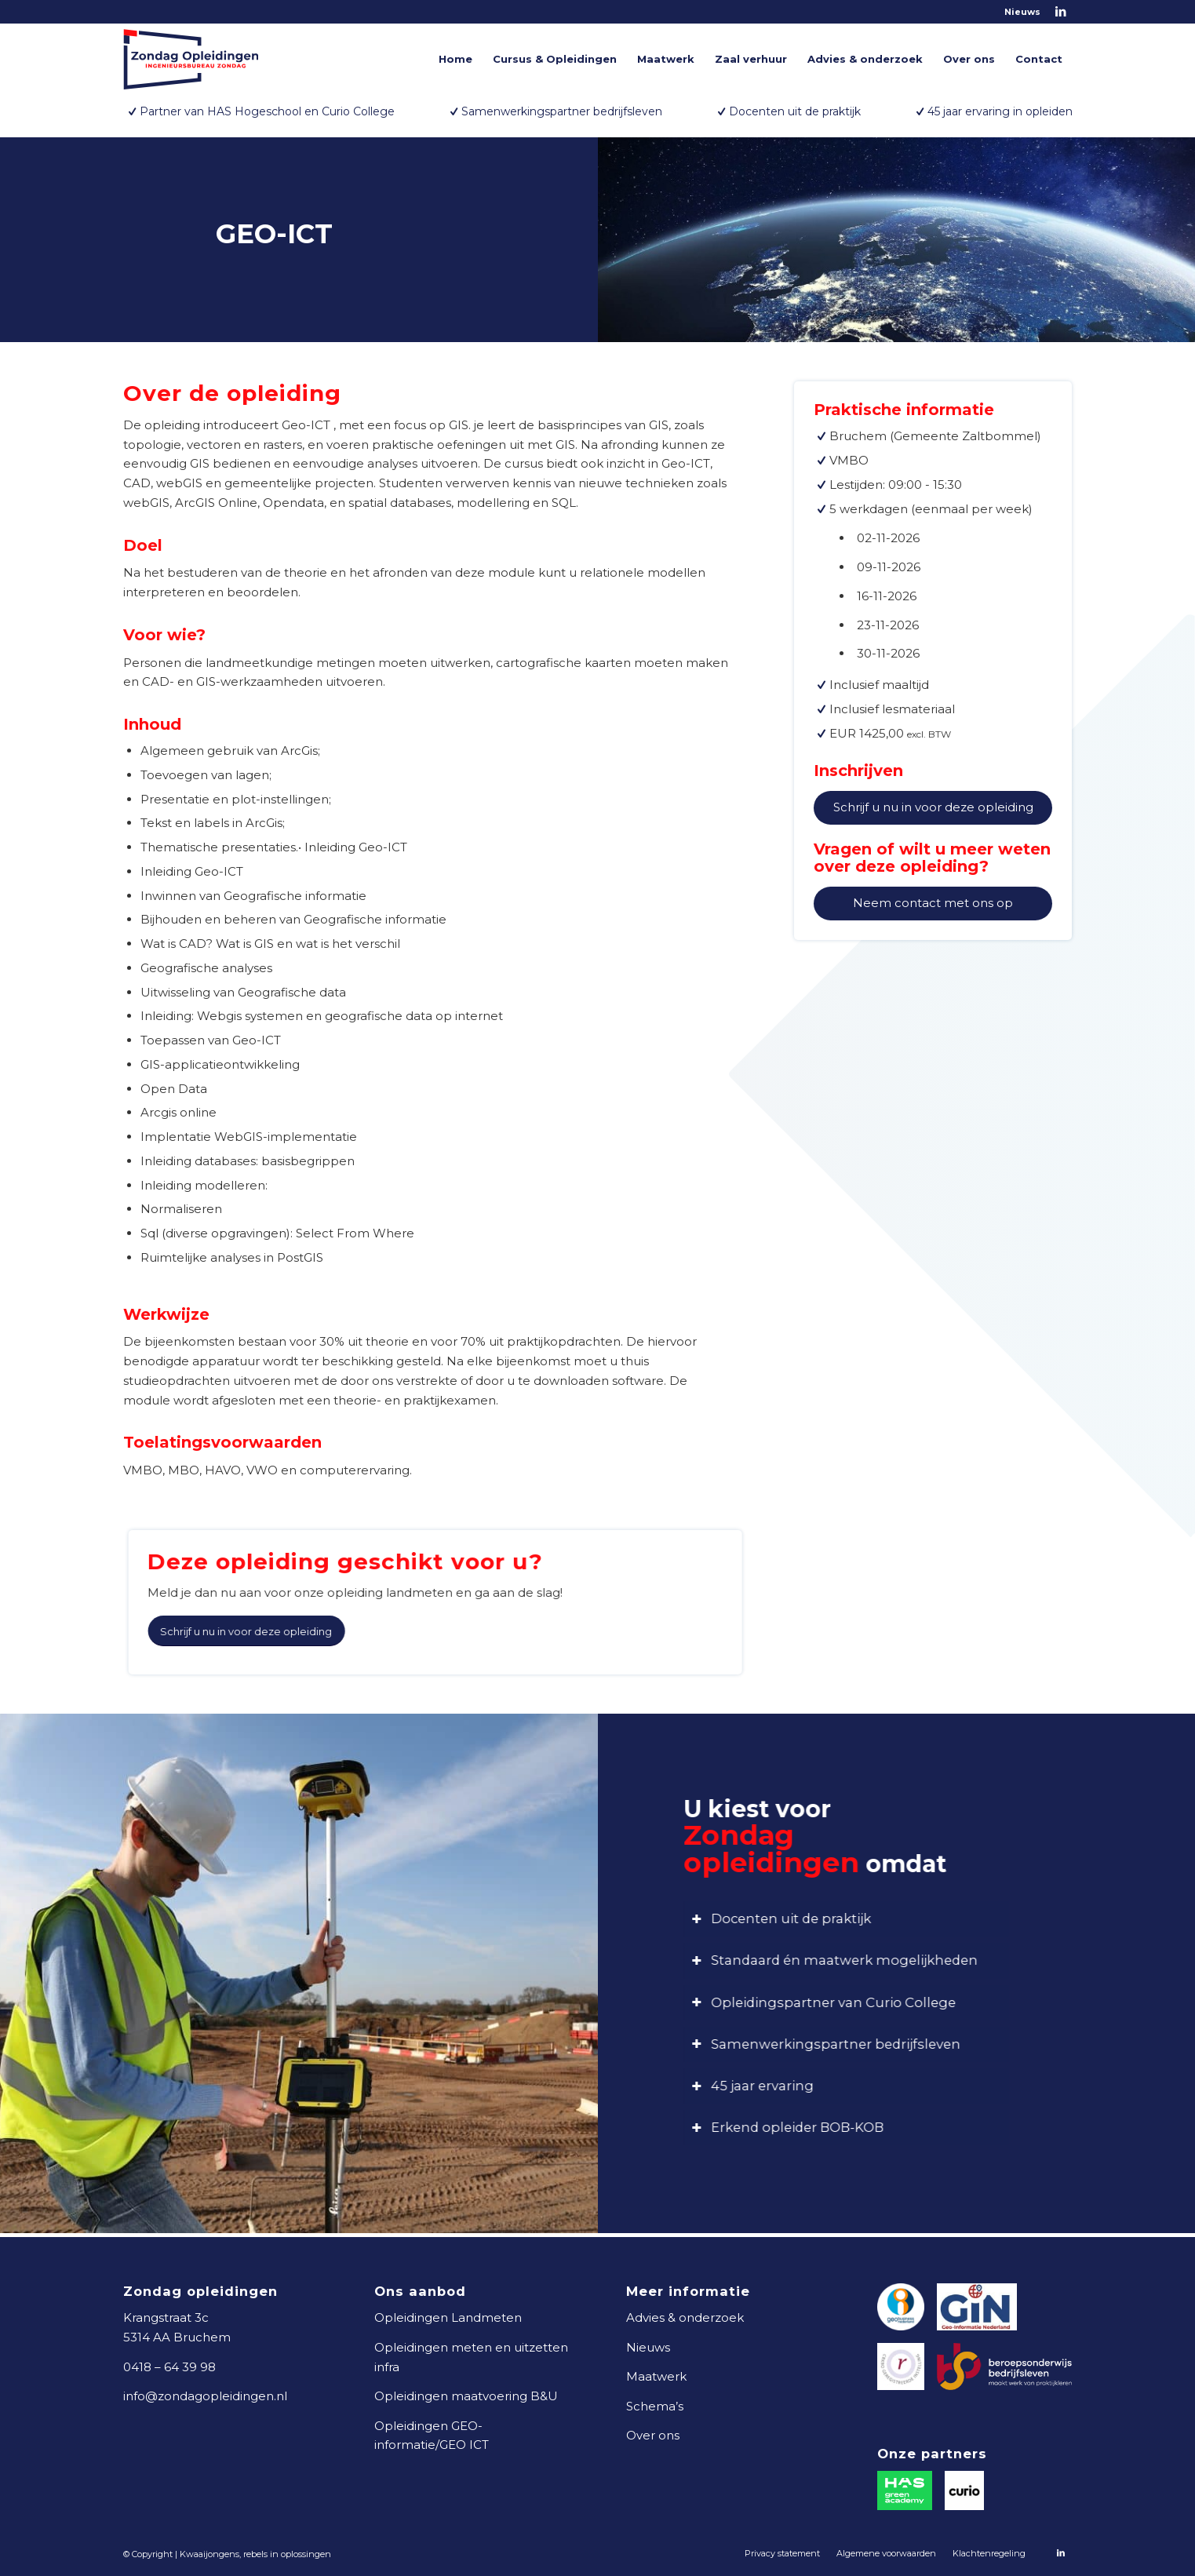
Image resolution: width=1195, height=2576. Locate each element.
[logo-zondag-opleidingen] (190, 59)
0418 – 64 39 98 (169, 2366)
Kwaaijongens (209, 2554)
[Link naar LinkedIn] (1061, 12)
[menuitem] (1018, 12)
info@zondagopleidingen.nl (205, 2395)
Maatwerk (656, 2376)
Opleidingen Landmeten (448, 2317)
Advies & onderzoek (685, 2317)
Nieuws (1022, 11)
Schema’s (654, 2406)
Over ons (652, 2435)
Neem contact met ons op (934, 902)
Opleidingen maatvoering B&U (466, 2395)
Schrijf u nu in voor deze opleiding (935, 807)
